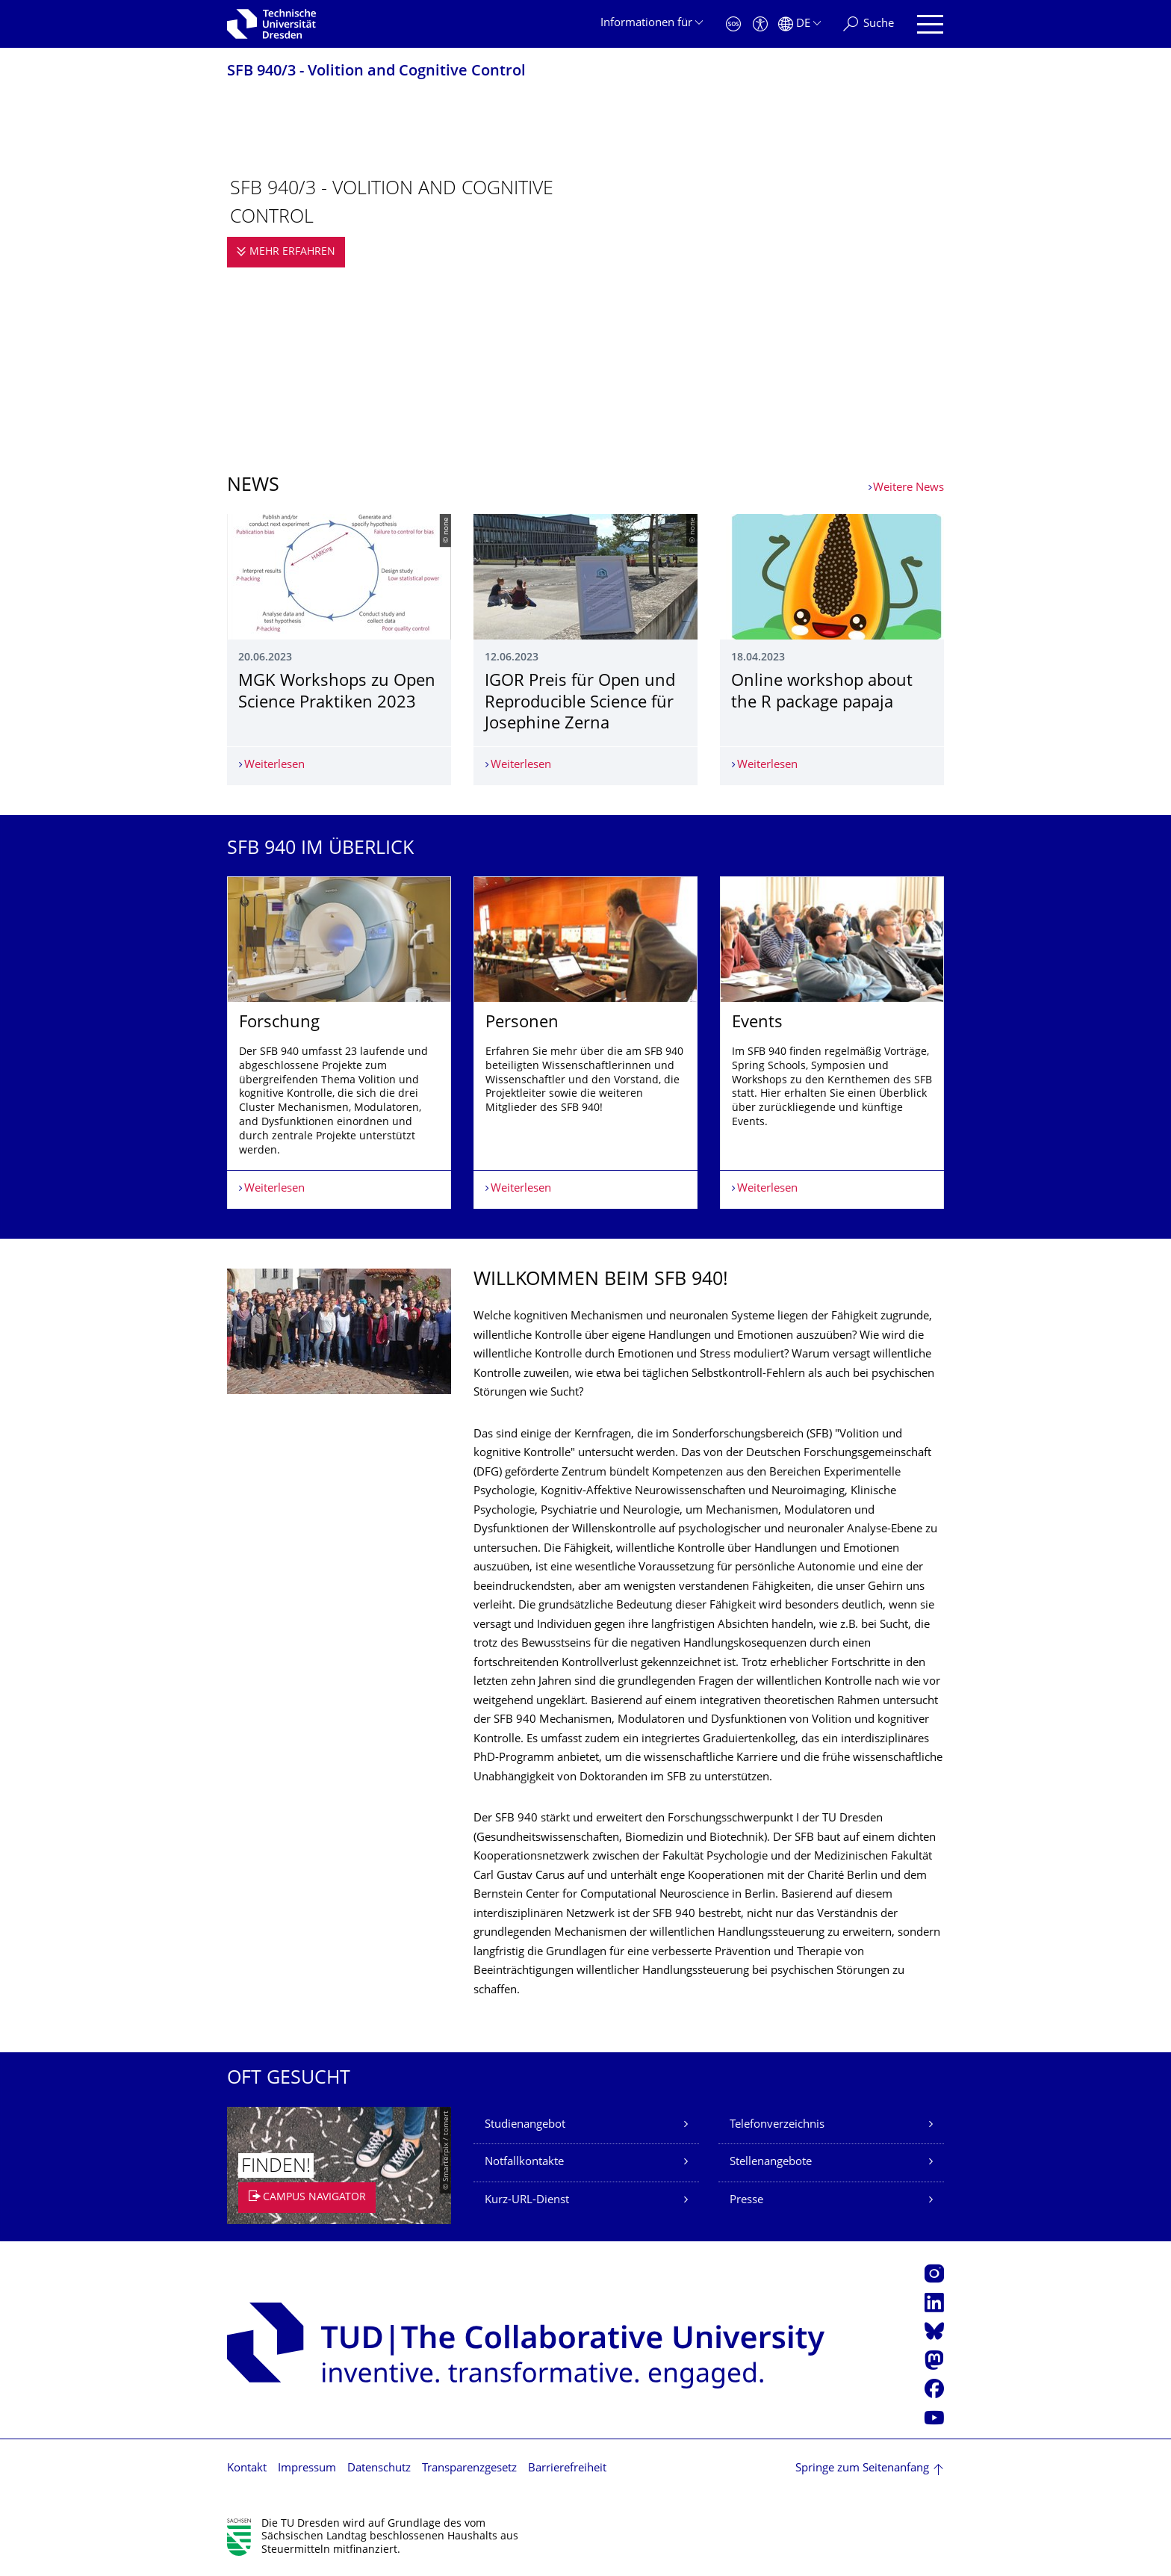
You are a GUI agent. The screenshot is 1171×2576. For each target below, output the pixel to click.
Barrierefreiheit (567, 2468)
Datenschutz (379, 2468)
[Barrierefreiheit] (760, 24)
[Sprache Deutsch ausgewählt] (799, 24)
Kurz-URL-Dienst (527, 2200)
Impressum (307, 2468)
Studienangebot (525, 2125)
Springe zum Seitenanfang (862, 2468)
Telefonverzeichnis (777, 2125)
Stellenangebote (771, 2162)
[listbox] (585, 1042)
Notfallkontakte (524, 2162)
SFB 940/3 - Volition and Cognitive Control (376, 72)
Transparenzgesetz (469, 2468)
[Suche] (868, 24)
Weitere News (908, 488)
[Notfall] (733, 24)
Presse (746, 2200)
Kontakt (247, 2468)
